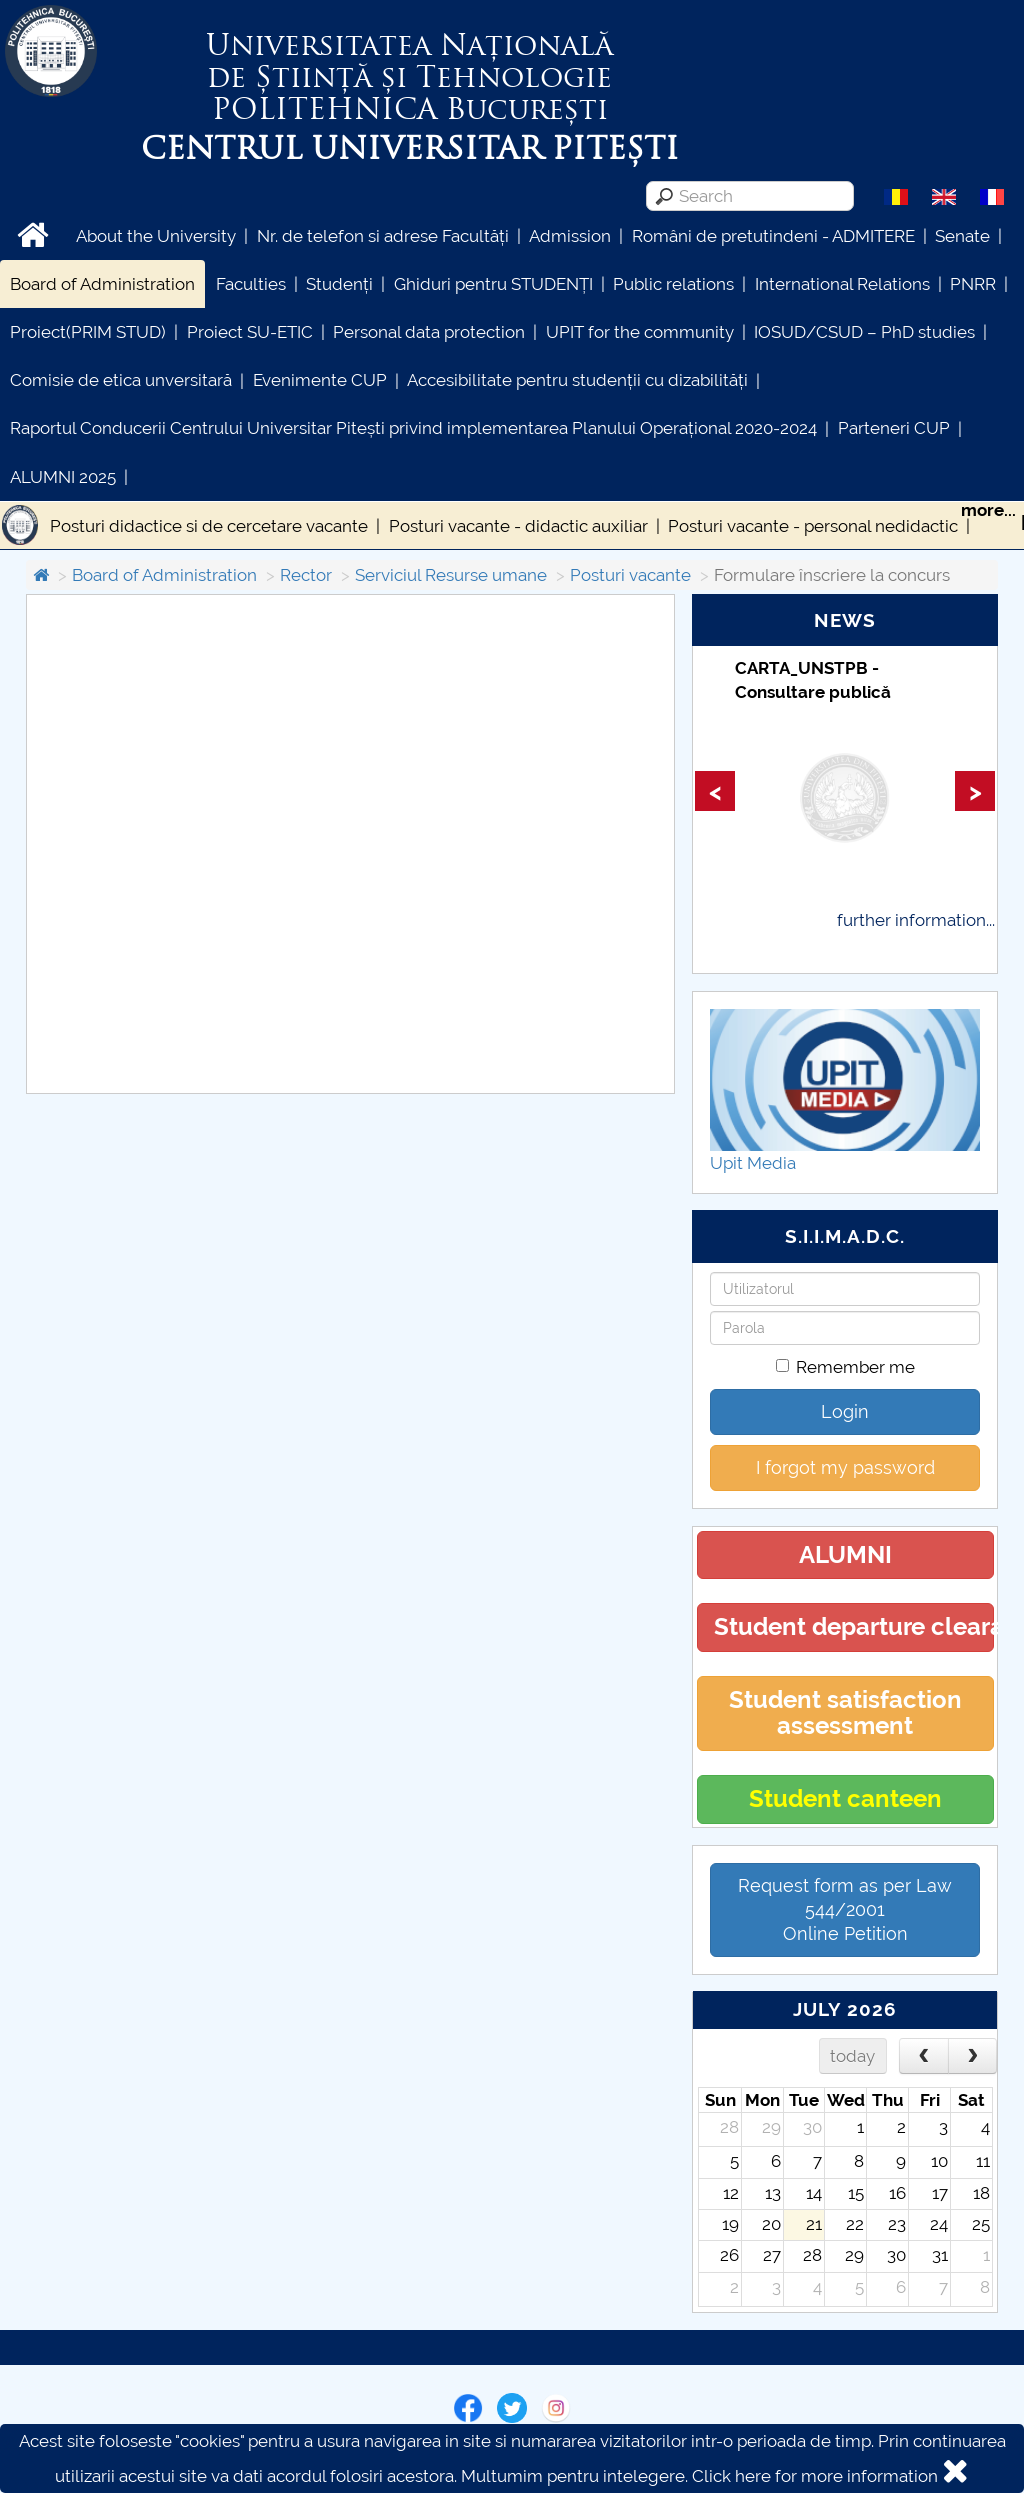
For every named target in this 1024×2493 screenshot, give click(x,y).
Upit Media (753, 1163)
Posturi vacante (630, 575)
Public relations (673, 284)
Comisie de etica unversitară (121, 380)
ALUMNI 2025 (63, 477)
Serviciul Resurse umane (451, 575)
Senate (962, 236)
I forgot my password (845, 1467)
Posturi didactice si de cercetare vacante (209, 526)
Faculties (251, 284)
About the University (156, 236)
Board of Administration (102, 284)
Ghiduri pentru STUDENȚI (493, 284)
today (852, 2056)
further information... (916, 920)
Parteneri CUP (894, 428)
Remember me (845, 1367)
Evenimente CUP (320, 380)
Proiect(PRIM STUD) (88, 332)
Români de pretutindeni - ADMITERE (773, 236)
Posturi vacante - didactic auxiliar (518, 526)
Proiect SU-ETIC (250, 332)
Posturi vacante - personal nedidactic (813, 526)
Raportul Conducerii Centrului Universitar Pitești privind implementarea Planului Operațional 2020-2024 (413, 428)
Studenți (339, 284)
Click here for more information (815, 2476)
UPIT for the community (640, 332)
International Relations (842, 284)
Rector (306, 575)
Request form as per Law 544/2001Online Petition (845, 1909)
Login (845, 1411)
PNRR (973, 284)
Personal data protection (429, 332)
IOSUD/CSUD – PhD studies (864, 332)
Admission (570, 236)
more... (988, 510)
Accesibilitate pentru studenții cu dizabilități (577, 380)
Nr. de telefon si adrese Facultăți (383, 236)
